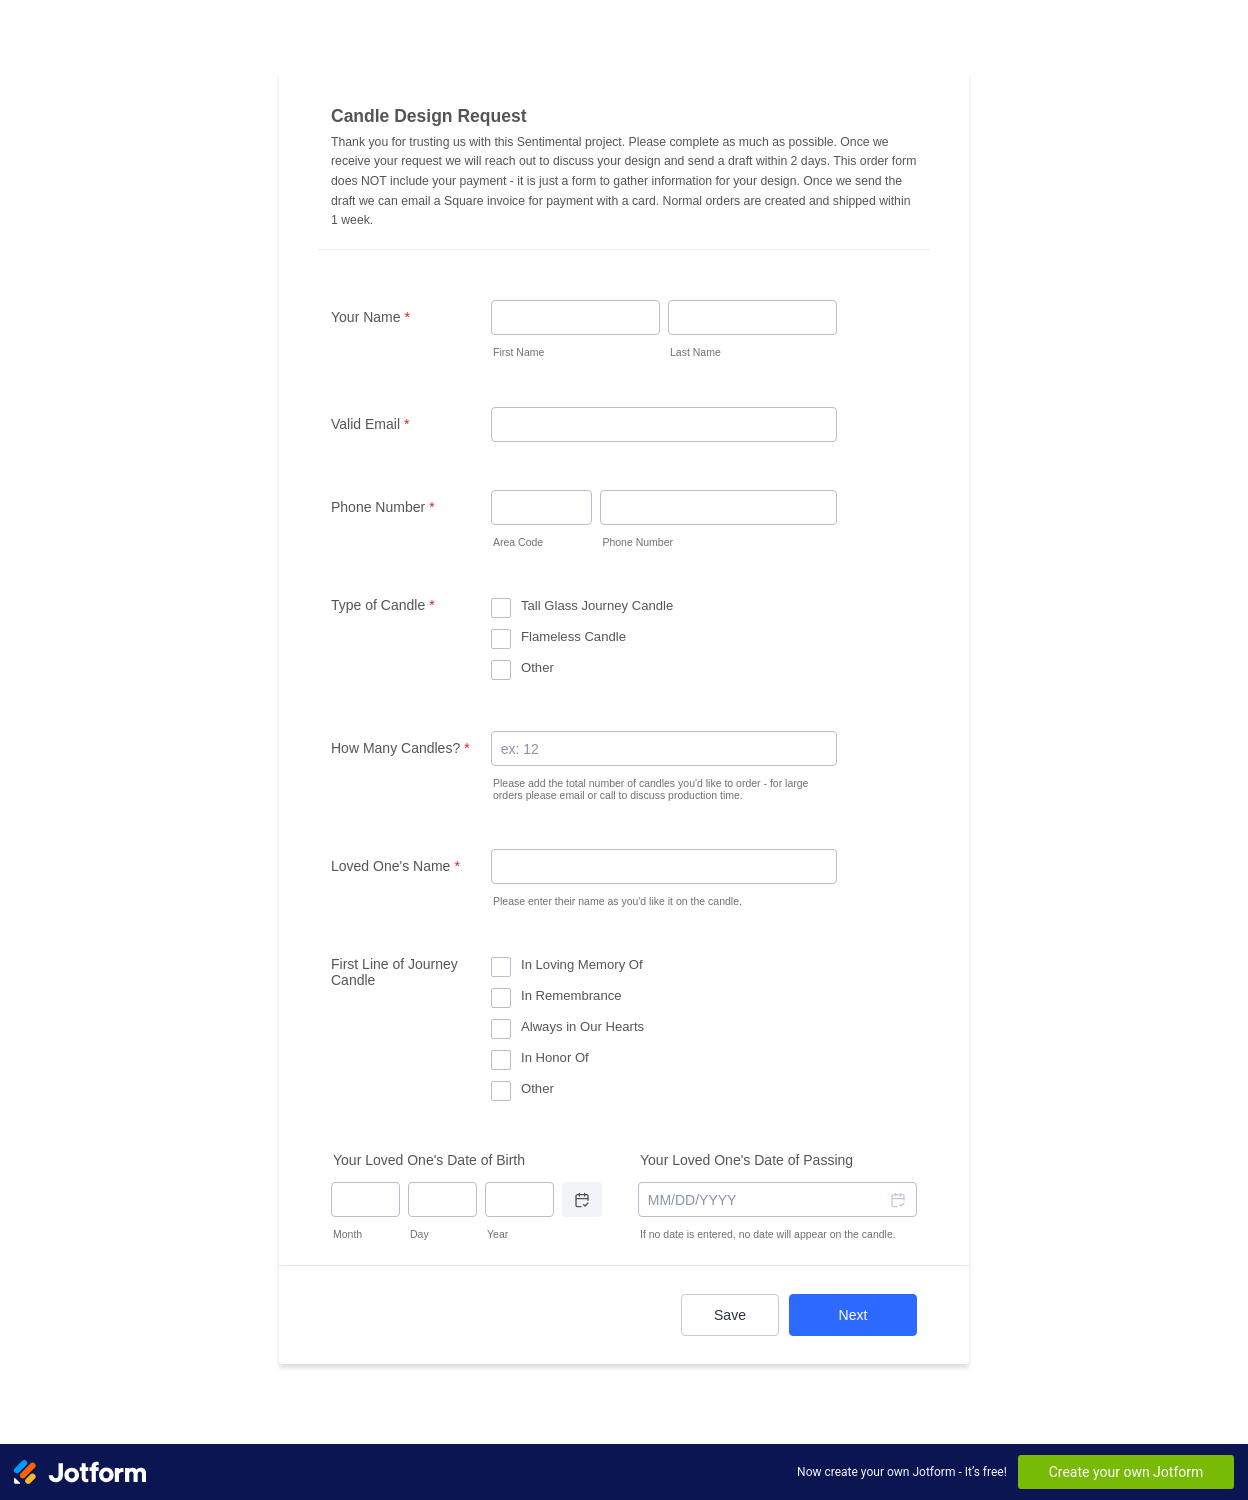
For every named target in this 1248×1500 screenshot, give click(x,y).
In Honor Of (555, 1057)
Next (853, 1315)
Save (730, 1315)
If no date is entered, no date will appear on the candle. (768, 1234)
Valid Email (370, 424)
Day (419, 1234)
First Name (518, 352)
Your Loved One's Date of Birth (429, 1160)
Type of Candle (383, 605)
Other (537, 667)
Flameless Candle (573, 636)
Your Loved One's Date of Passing (746, 1160)
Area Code (518, 542)
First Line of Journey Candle (394, 972)
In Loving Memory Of (582, 964)
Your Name (370, 317)
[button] (897, 1199)
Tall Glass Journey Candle (597, 605)
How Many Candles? (400, 748)
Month (347, 1234)
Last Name (695, 352)
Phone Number (383, 507)
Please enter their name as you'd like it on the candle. (617, 901)
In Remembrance (571, 995)
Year (497, 1234)
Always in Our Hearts (582, 1026)
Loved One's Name (395, 866)
